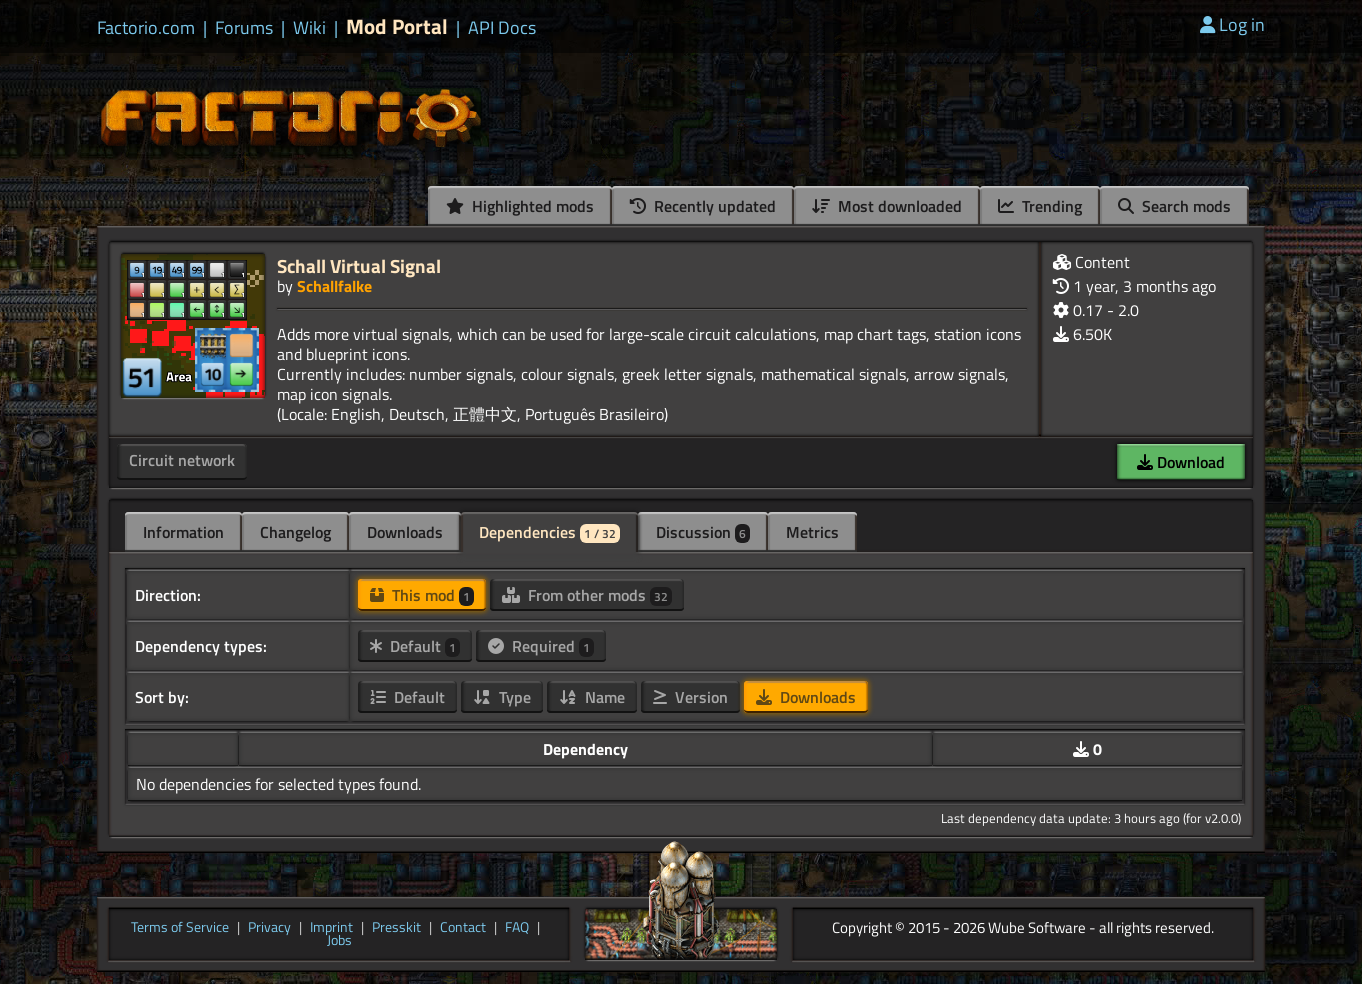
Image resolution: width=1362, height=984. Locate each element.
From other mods (587, 595)
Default (415, 646)
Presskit (396, 928)
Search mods (1174, 206)
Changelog (295, 532)
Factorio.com (146, 28)
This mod (422, 595)
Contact (463, 928)
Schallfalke (334, 286)
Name (592, 697)
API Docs (502, 28)
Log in (1232, 24)
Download (1181, 462)
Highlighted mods (520, 206)
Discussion (703, 532)
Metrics (812, 532)
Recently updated (703, 206)
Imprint (331, 928)
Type (502, 697)
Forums (244, 28)
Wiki (309, 28)
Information (183, 532)
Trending (1040, 206)
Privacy (269, 928)
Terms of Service (180, 928)
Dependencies (549, 532)
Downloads (405, 532)
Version (690, 697)
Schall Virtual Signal (359, 265)
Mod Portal (397, 26)
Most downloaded (887, 206)
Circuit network (182, 460)
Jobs (339, 941)
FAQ (517, 928)
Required (541, 646)
